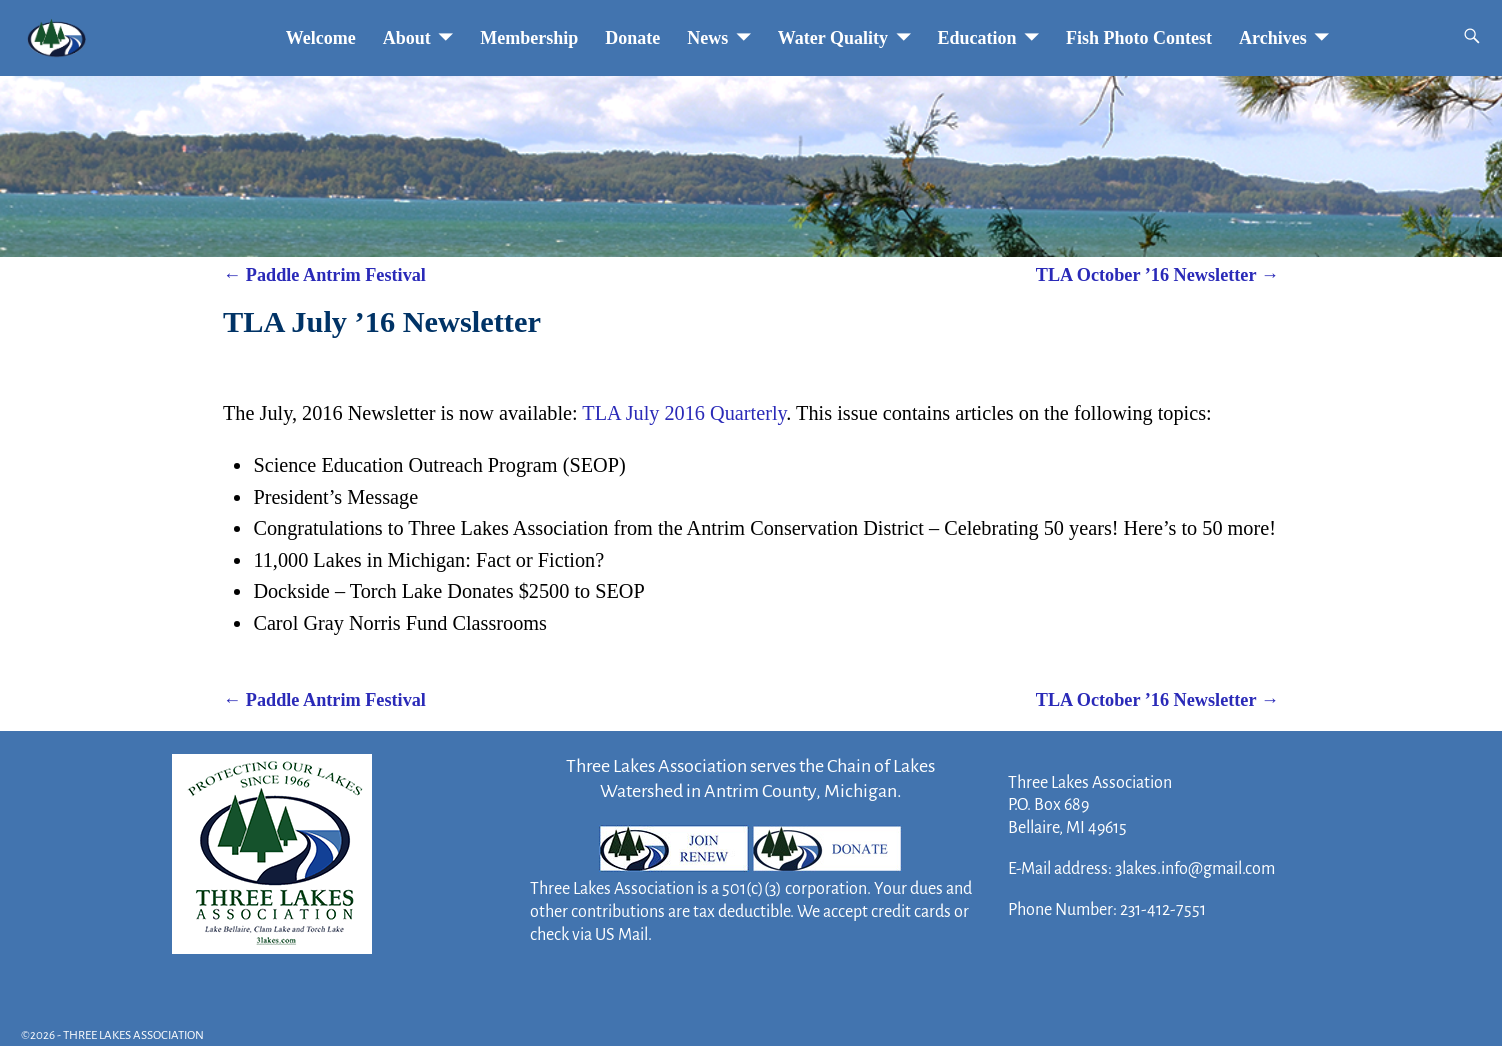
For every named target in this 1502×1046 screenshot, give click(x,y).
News (707, 38)
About (407, 38)
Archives (1273, 38)
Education (977, 38)
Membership (529, 38)
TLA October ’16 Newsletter (1157, 275)
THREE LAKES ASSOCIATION (133, 1035)
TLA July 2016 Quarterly (684, 413)
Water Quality (833, 38)
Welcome (321, 38)
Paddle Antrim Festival (324, 275)
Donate (632, 38)
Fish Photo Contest (1139, 38)
